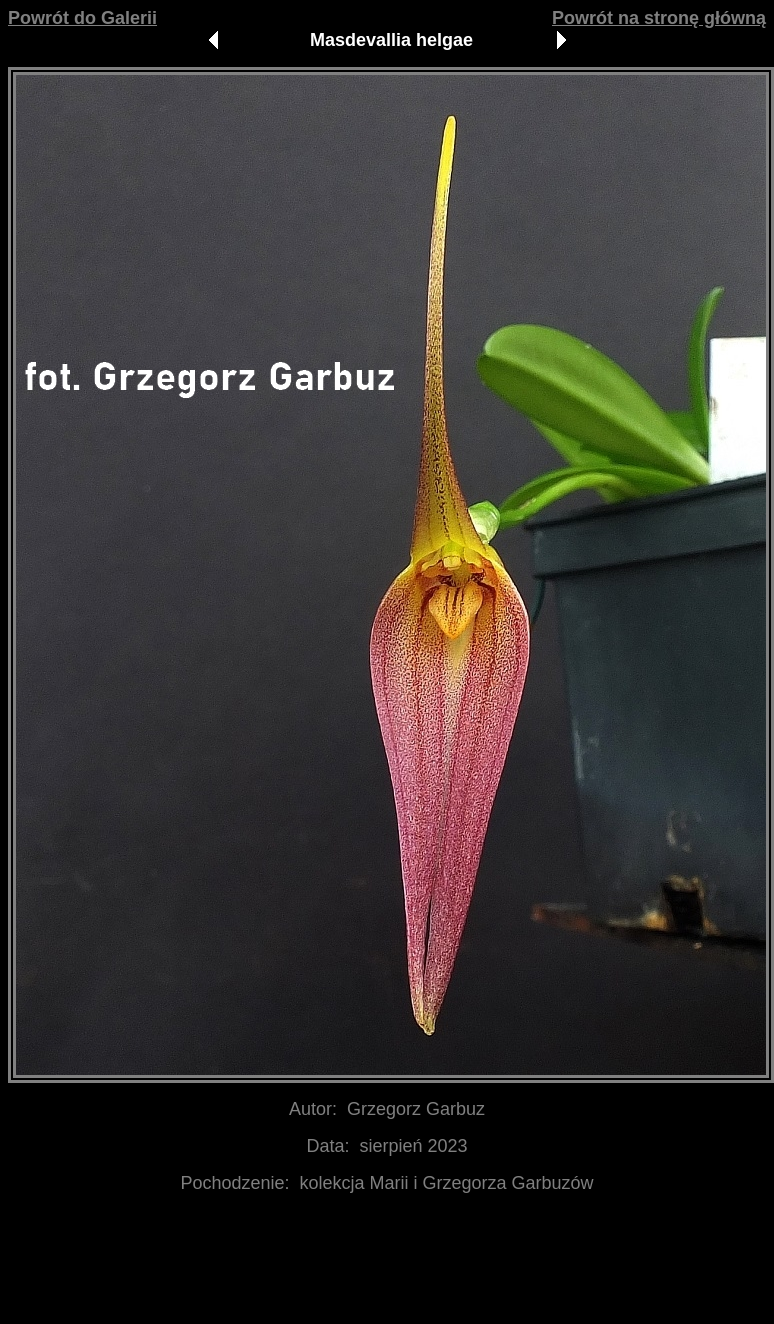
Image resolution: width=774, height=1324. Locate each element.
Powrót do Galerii (82, 18)
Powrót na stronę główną (659, 18)
